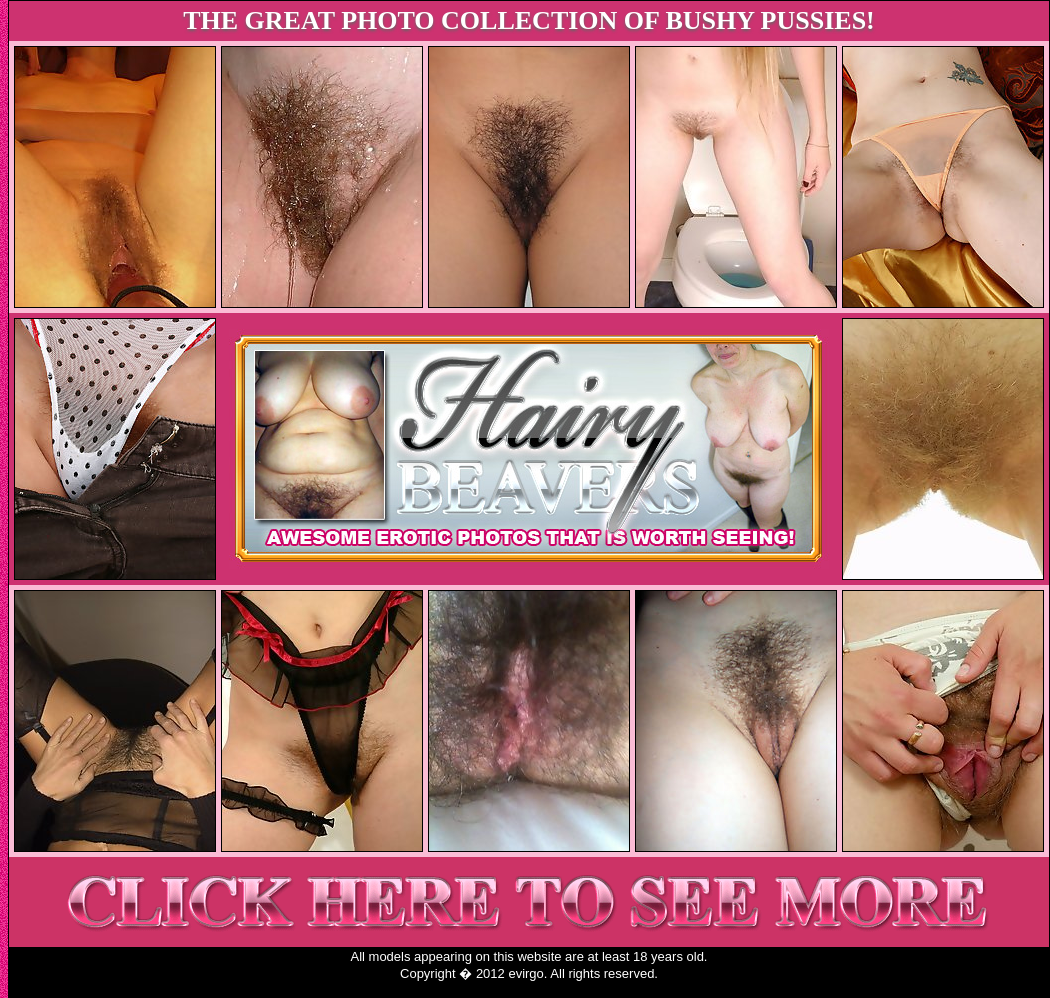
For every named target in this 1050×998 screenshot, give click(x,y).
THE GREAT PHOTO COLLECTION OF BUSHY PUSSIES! (529, 20)
